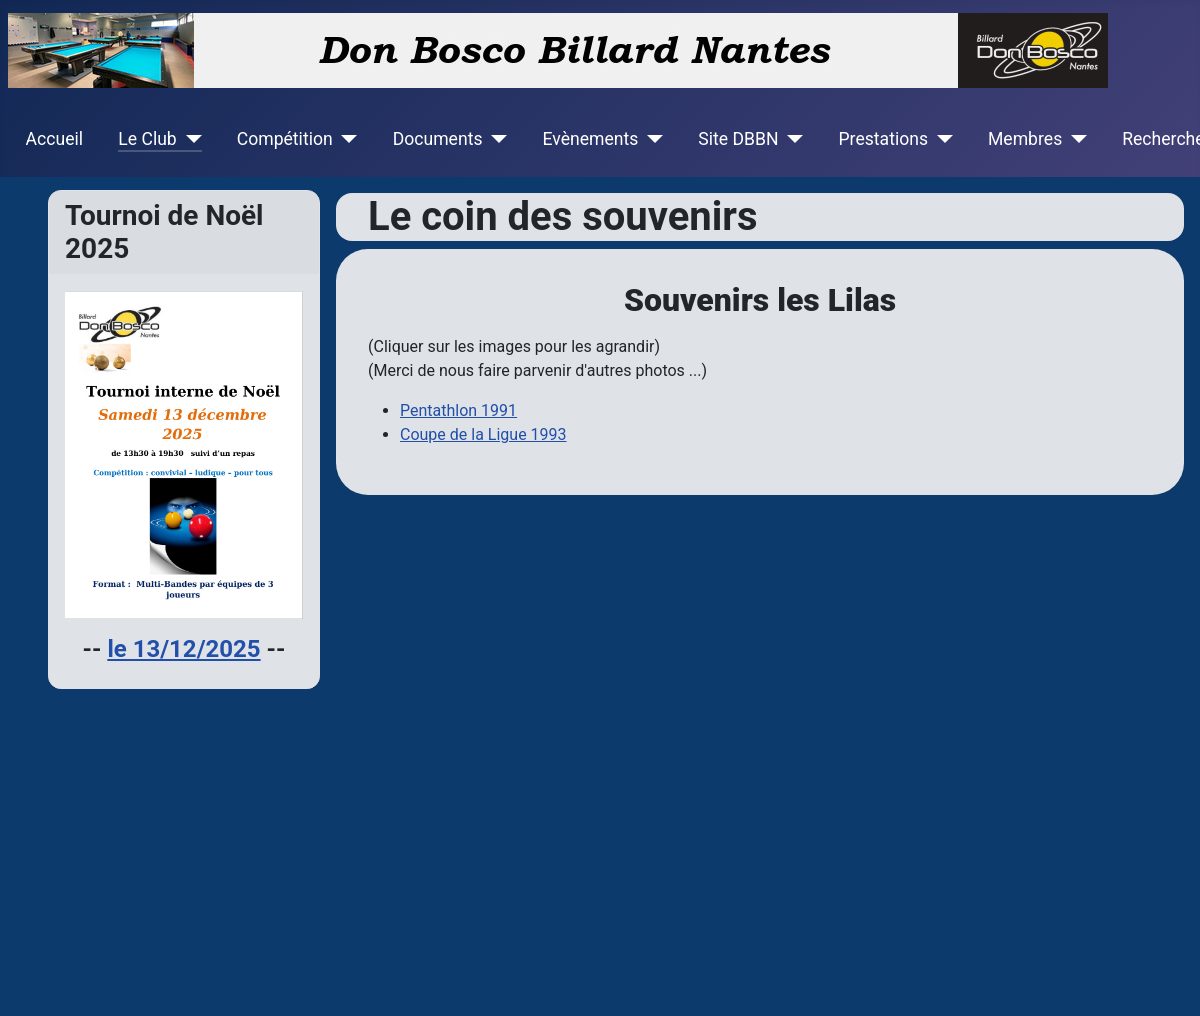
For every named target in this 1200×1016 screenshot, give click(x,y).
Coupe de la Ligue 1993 (483, 434)
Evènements (590, 139)
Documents (438, 139)
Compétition (285, 139)
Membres (1025, 139)
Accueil (54, 139)
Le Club (147, 139)
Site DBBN (738, 139)
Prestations (884, 139)
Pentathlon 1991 (458, 410)
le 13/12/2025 (183, 649)
